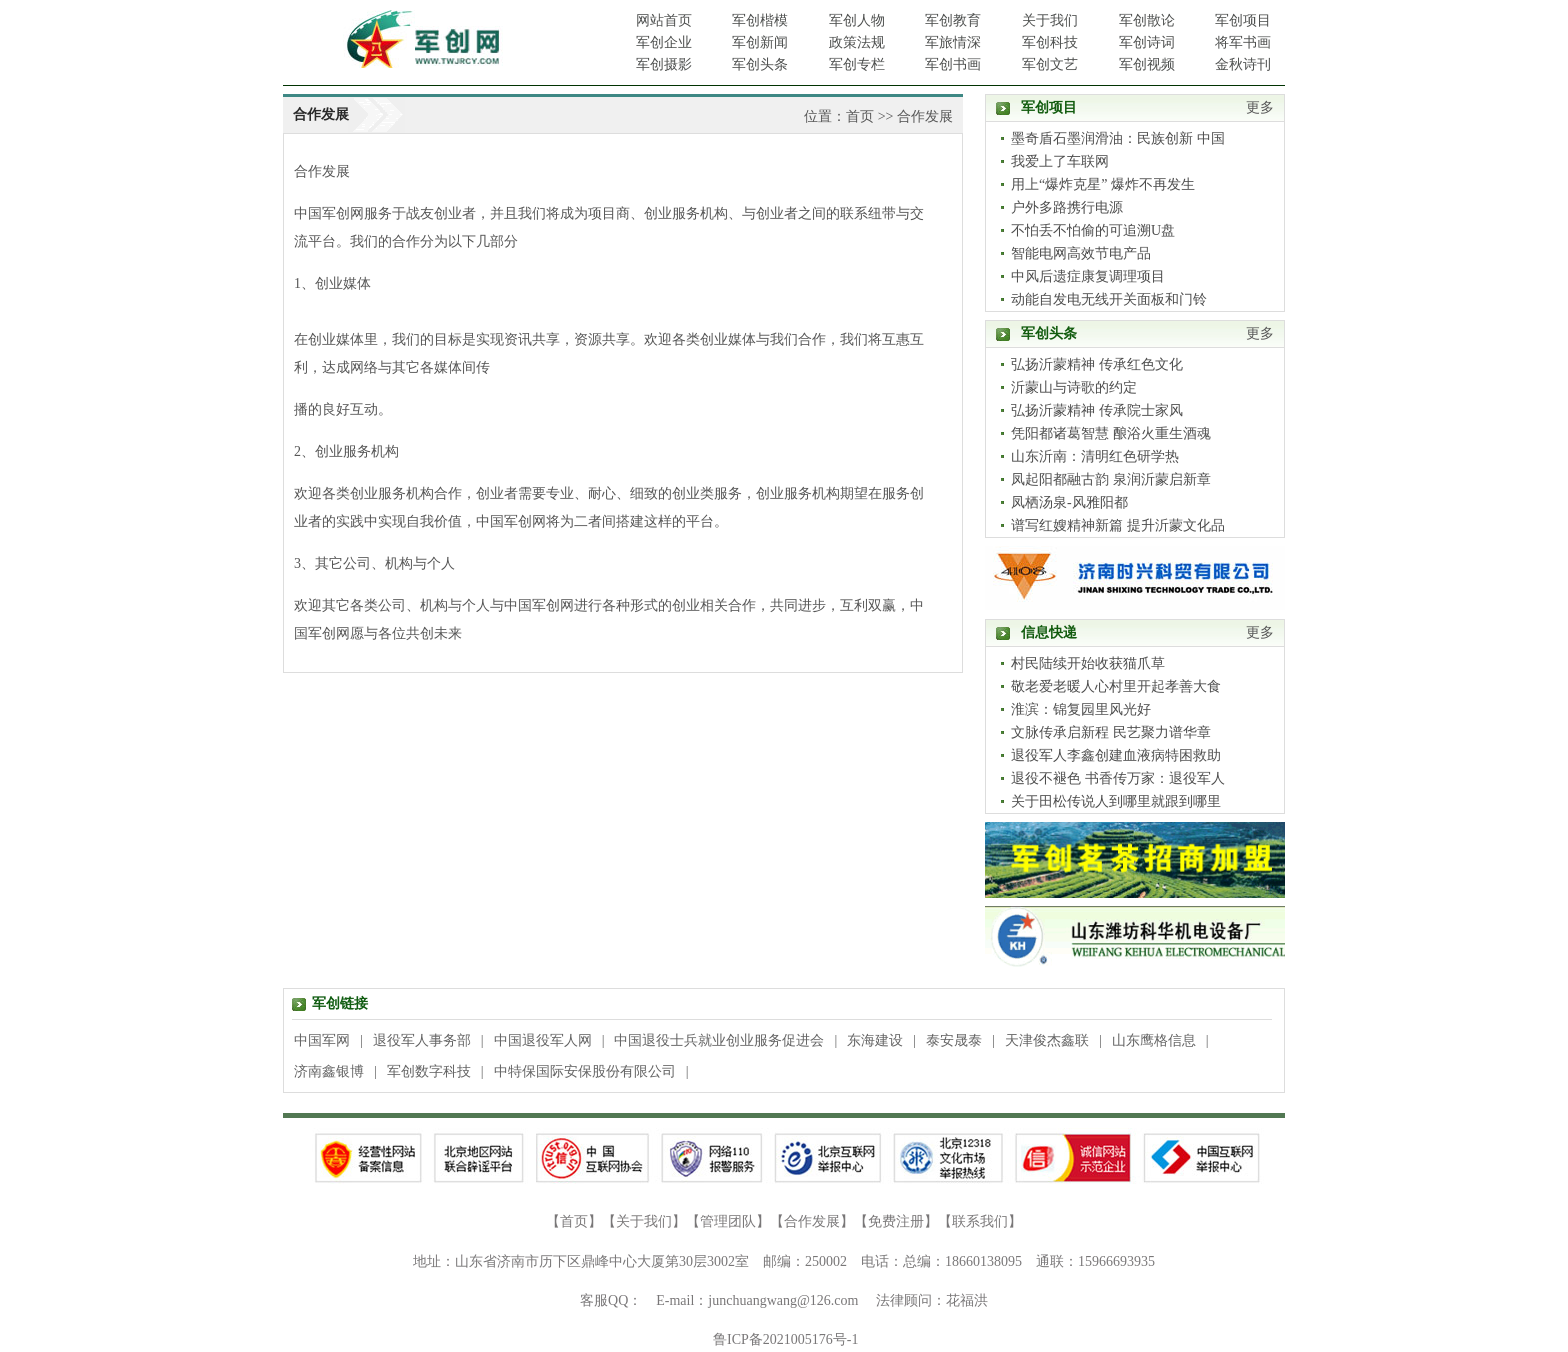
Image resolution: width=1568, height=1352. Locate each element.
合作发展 (925, 116)
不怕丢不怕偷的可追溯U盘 (1093, 230)
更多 (1260, 107)
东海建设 (875, 1040)
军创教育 (953, 20)
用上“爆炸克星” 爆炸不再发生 (1103, 184)
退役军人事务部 (422, 1040)
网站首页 (664, 20)
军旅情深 (953, 42)
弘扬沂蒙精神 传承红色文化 (1097, 364)
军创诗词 (1147, 42)
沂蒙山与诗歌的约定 (1074, 387)
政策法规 (857, 42)
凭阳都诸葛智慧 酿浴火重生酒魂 (1111, 433)
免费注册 (896, 1221)
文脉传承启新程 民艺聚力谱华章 (1111, 732)
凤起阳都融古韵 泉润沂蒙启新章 (1111, 479)
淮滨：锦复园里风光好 (1081, 709)
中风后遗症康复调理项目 (1088, 276)
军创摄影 (664, 64)
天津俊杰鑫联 (1047, 1040)
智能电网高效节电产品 (1081, 253)
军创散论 (1147, 20)
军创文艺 (1050, 64)
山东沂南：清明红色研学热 (1095, 456)
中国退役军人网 (543, 1040)
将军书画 (1243, 42)
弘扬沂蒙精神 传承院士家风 (1097, 410)
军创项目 (1243, 20)
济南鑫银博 (329, 1071)
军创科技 (1050, 42)
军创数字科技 (429, 1071)
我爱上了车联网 (1060, 161)
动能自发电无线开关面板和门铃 (1109, 299)
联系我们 (980, 1221)
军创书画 (953, 64)
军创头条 (760, 64)
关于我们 (1050, 20)
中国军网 (322, 1040)
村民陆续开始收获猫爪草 (1088, 663)
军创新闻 (760, 42)
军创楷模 (760, 20)
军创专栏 (857, 64)
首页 (860, 116)
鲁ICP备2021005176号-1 (785, 1339)
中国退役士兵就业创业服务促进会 (719, 1040)
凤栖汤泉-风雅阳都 (1069, 502)
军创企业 (664, 42)
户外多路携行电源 (1067, 207)
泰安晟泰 (954, 1040)
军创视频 (1147, 64)
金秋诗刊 (1243, 64)
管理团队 (728, 1221)
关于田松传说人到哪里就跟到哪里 (1116, 801)
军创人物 (857, 20)
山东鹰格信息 (1154, 1040)
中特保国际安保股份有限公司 (585, 1071)
